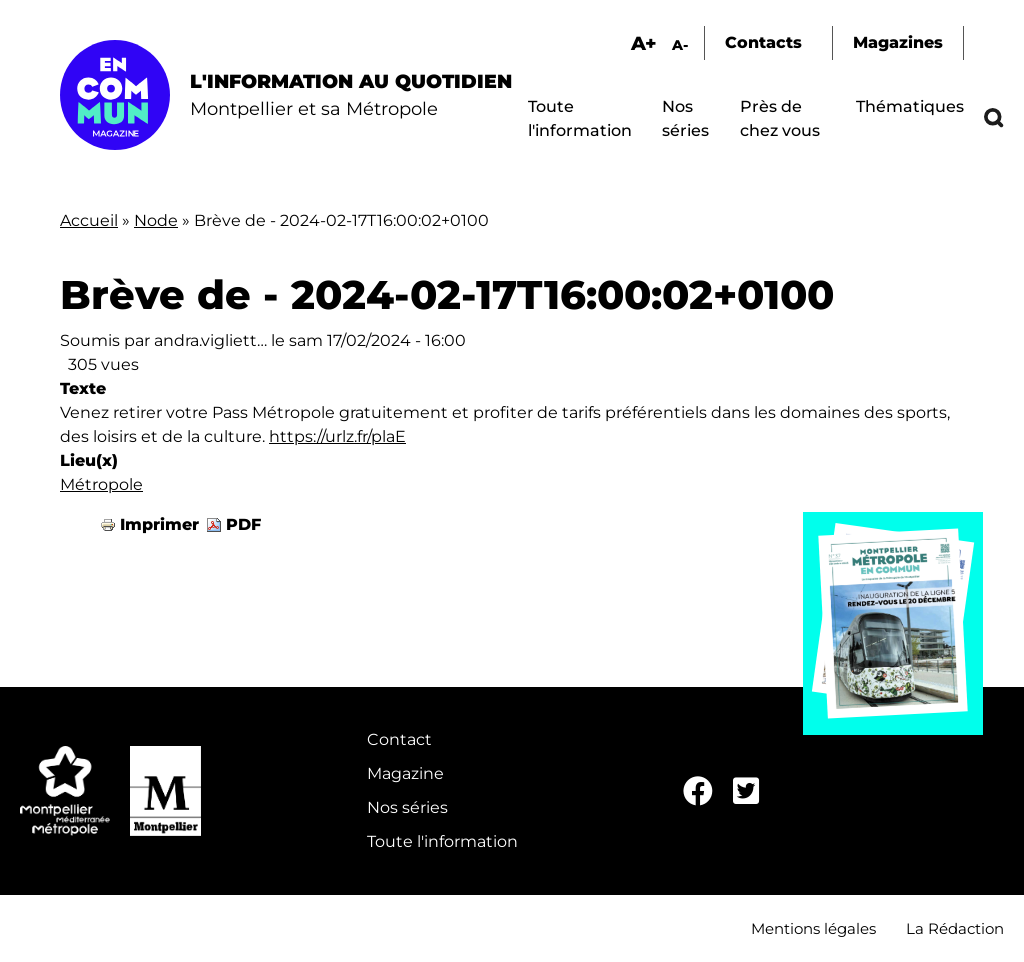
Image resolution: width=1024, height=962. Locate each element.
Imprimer (159, 524)
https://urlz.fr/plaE (337, 436)
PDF (243, 524)
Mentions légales (813, 928)
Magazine (405, 773)
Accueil (89, 220)
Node (156, 220)
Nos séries (407, 807)
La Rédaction (955, 928)
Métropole (101, 484)
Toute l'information (442, 841)
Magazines (898, 42)
